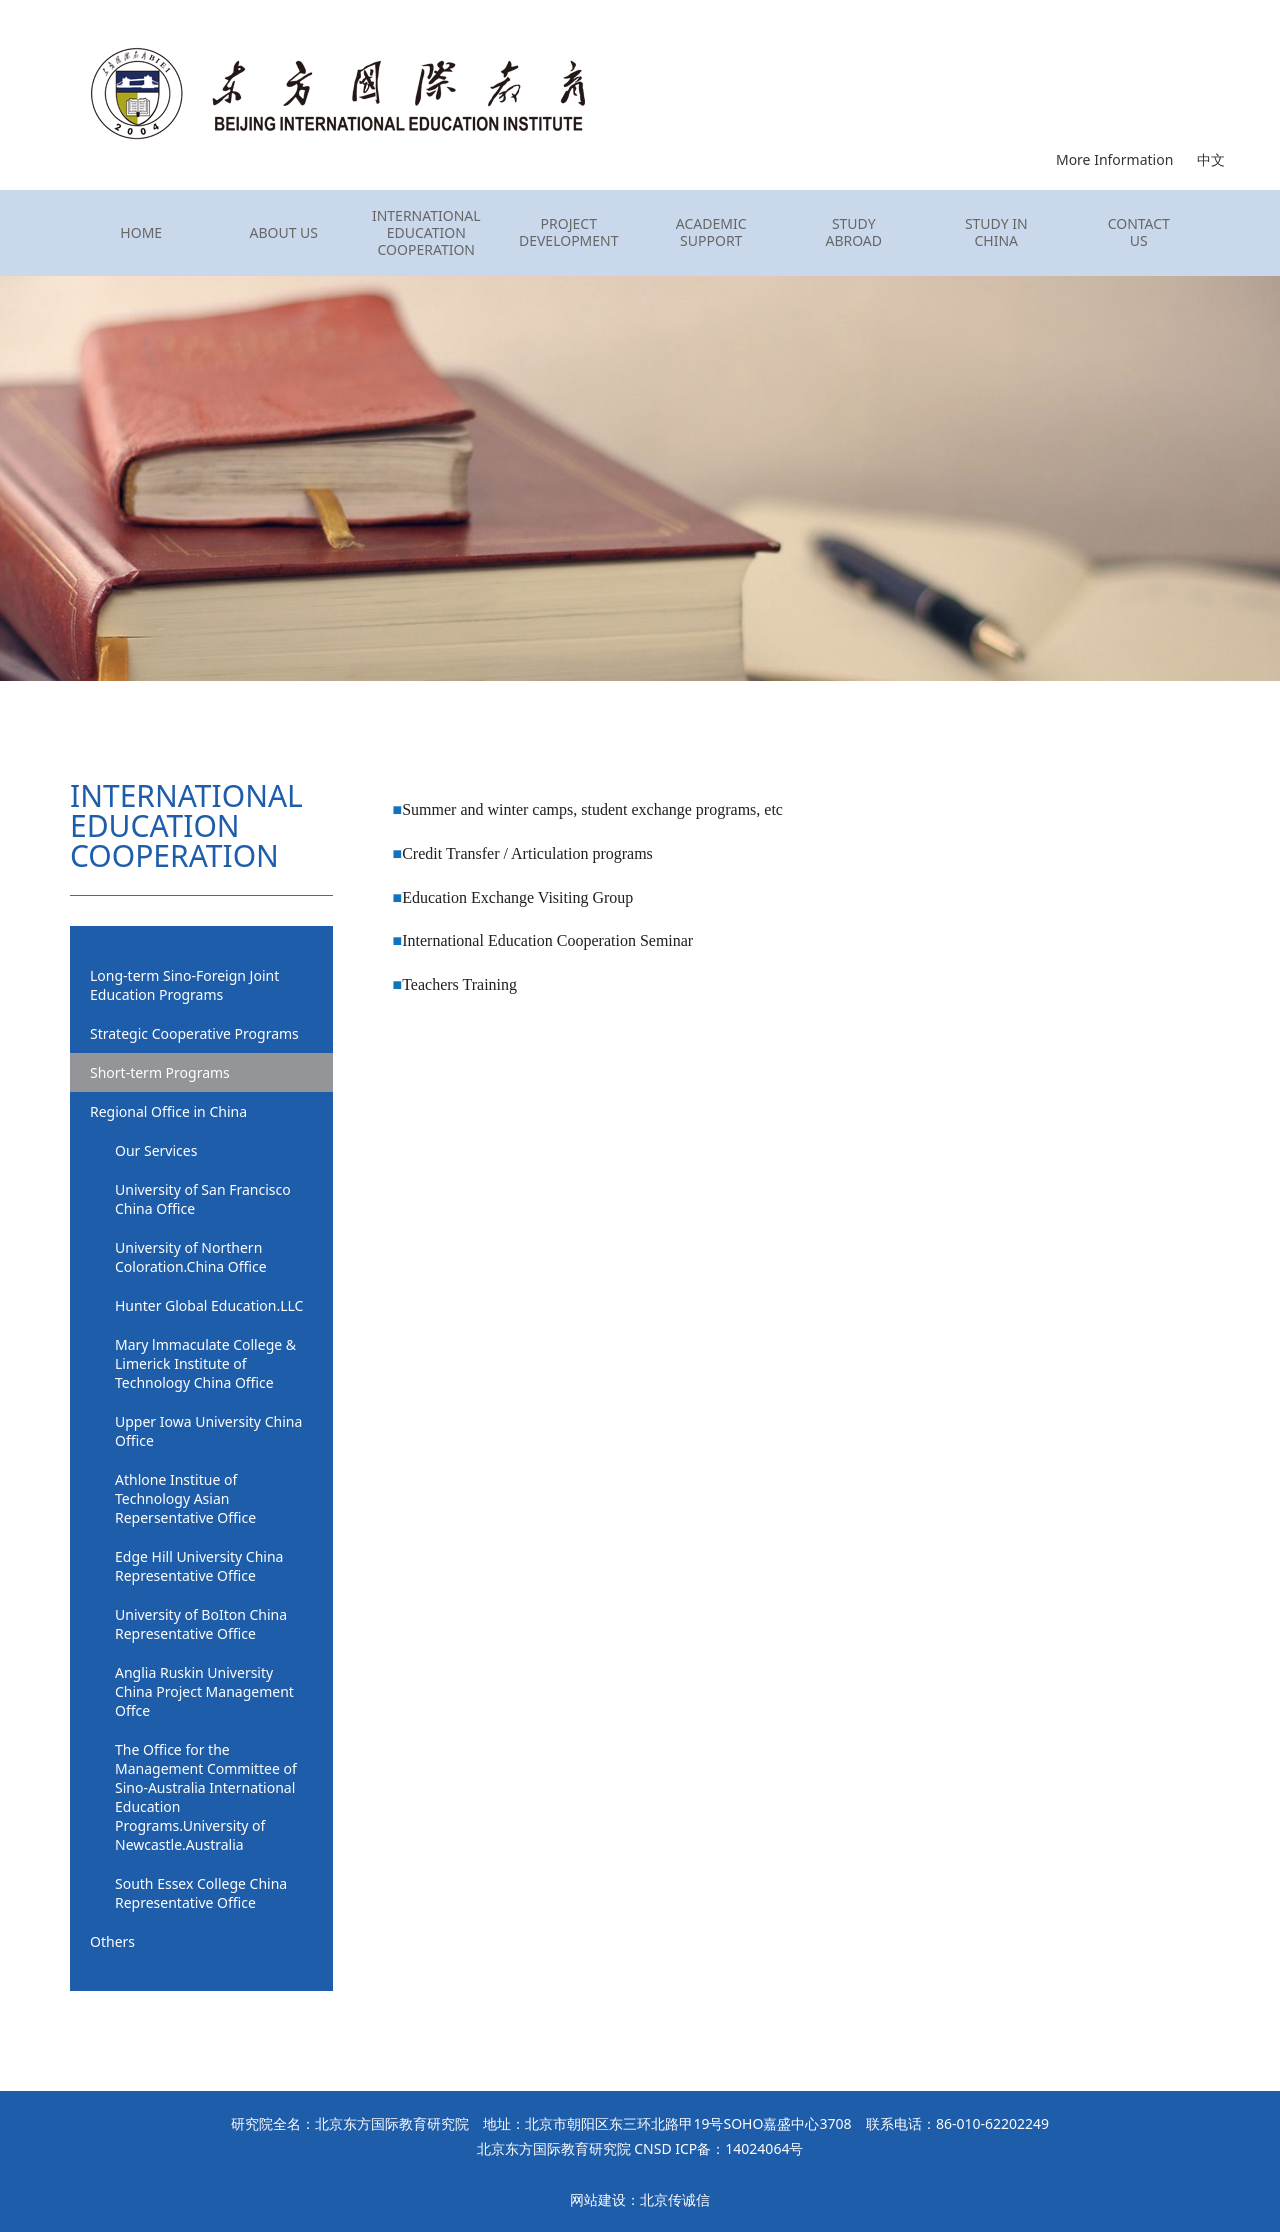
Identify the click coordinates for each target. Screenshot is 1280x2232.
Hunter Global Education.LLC (209, 1305)
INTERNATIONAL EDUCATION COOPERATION (426, 233)
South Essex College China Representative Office (201, 1893)
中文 (1211, 159)
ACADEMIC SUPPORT (711, 233)
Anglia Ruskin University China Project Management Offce (204, 1691)
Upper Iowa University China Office (208, 1431)
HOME (141, 233)
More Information (1114, 159)
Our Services (156, 1150)
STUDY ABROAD (853, 233)
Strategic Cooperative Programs (194, 1033)
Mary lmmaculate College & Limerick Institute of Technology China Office (205, 1363)
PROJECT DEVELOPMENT (569, 233)
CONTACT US (1139, 233)
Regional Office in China (168, 1111)
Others (112, 1941)
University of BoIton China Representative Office (201, 1624)
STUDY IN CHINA (996, 233)
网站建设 (598, 2199)
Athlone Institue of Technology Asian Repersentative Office (185, 1498)
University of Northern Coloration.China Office (191, 1257)
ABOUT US (283, 233)
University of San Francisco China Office (203, 1199)
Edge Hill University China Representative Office (199, 1566)
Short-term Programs (160, 1072)
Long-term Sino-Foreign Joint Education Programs (184, 985)
